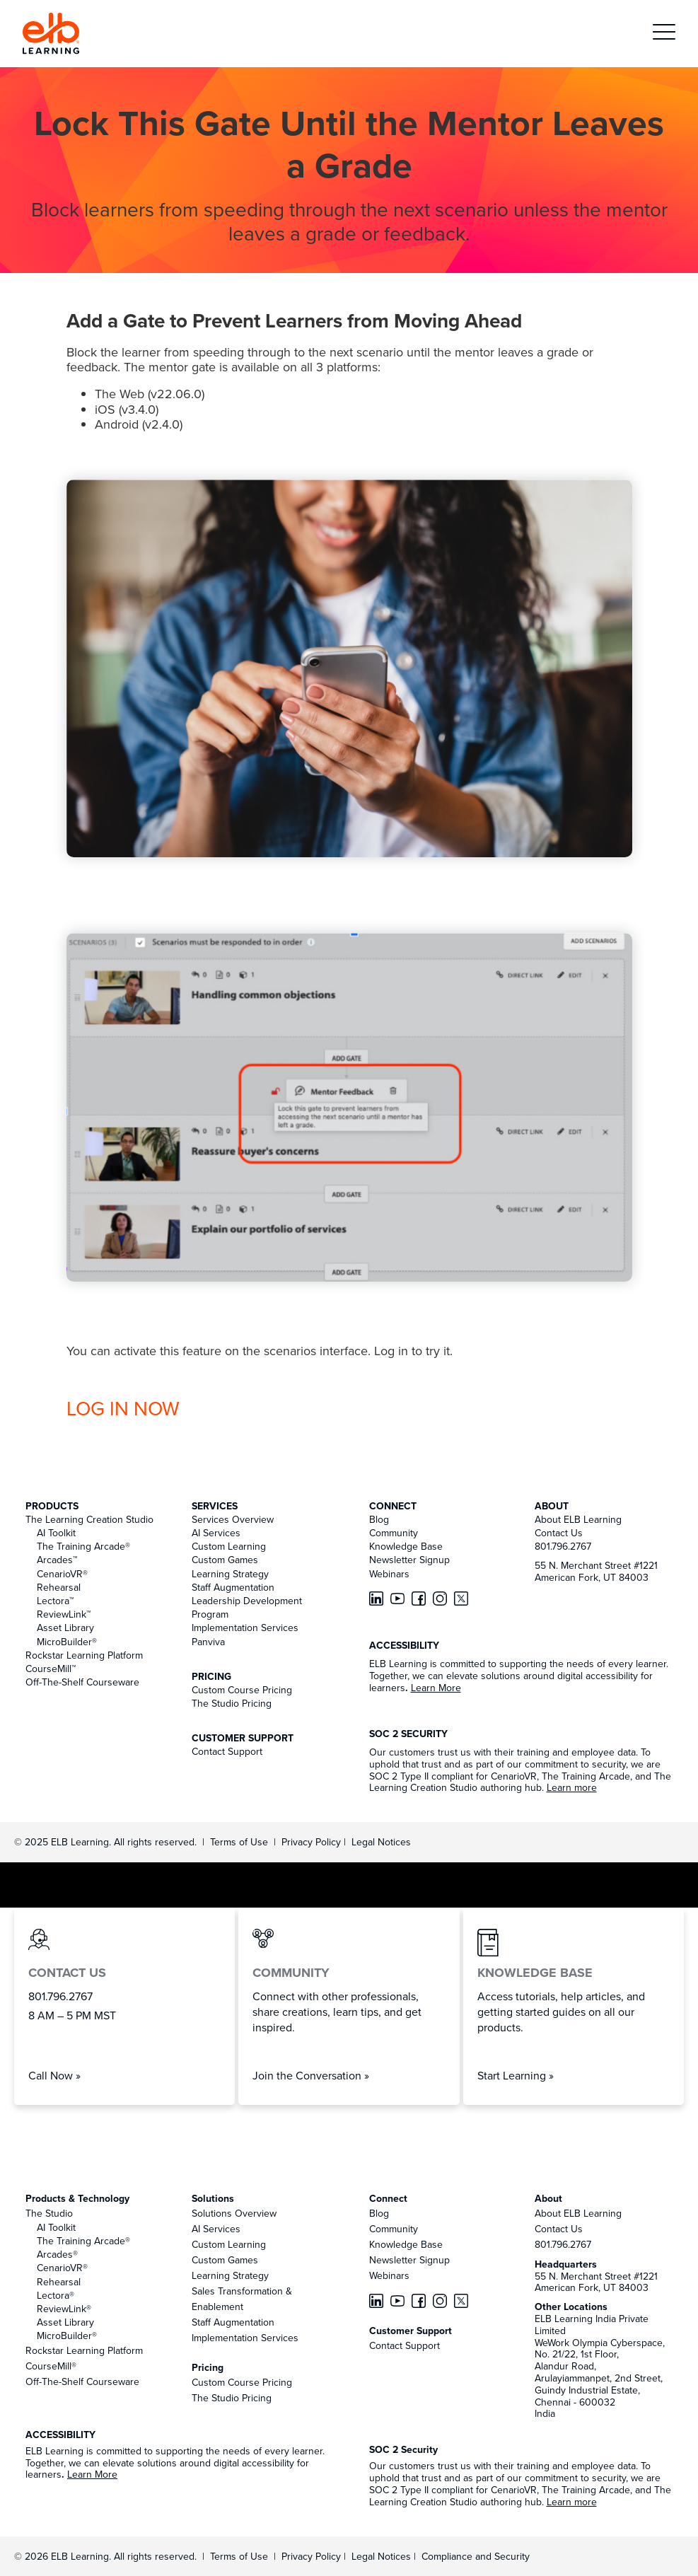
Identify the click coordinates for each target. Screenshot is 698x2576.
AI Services (216, 1533)
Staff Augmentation (233, 1587)
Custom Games (225, 1560)
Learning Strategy (230, 1574)
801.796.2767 (563, 1546)
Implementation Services (245, 1627)
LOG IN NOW (123, 1408)
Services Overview (233, 1519)
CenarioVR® (62, 1574)
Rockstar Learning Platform (84, 1655)
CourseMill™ (50, 1668)
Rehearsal (59, 1587)
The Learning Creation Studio (89, 1519)
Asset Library (65, 1627)
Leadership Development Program (247, 1607)
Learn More (436, 1688)
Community (393, 1533)
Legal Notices (381, 1842)
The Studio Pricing (232, 1703)
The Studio (49, 2213)
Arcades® (57, 2254)
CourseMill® (50, 2366)
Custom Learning (229, 1546)
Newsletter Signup (409, 1560)
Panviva (208, 1642)
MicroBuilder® (67, 1642)
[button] (664, 33)
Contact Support (227, 1751)
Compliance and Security (475, 2556)
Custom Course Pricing (242, 1690)
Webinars (389, 1574)
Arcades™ (57, 1560)
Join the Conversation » (310, 2075)
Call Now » (54, 2075)
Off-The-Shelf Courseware (82, 1682)
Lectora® (55, 2295)
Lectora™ (55, 1601)
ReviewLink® (64, 2309)
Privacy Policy (312, 1842)
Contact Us (559, 1533)
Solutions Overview (234, 2213)
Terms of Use (237, 1842)
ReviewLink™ (64, 1614)
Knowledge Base (406, 1546)
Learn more (572, 1787)
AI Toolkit (56, 1533)
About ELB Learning (578, 1519)
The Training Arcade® (83, 1546)
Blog (379, 1519)
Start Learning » (515, 2075)
